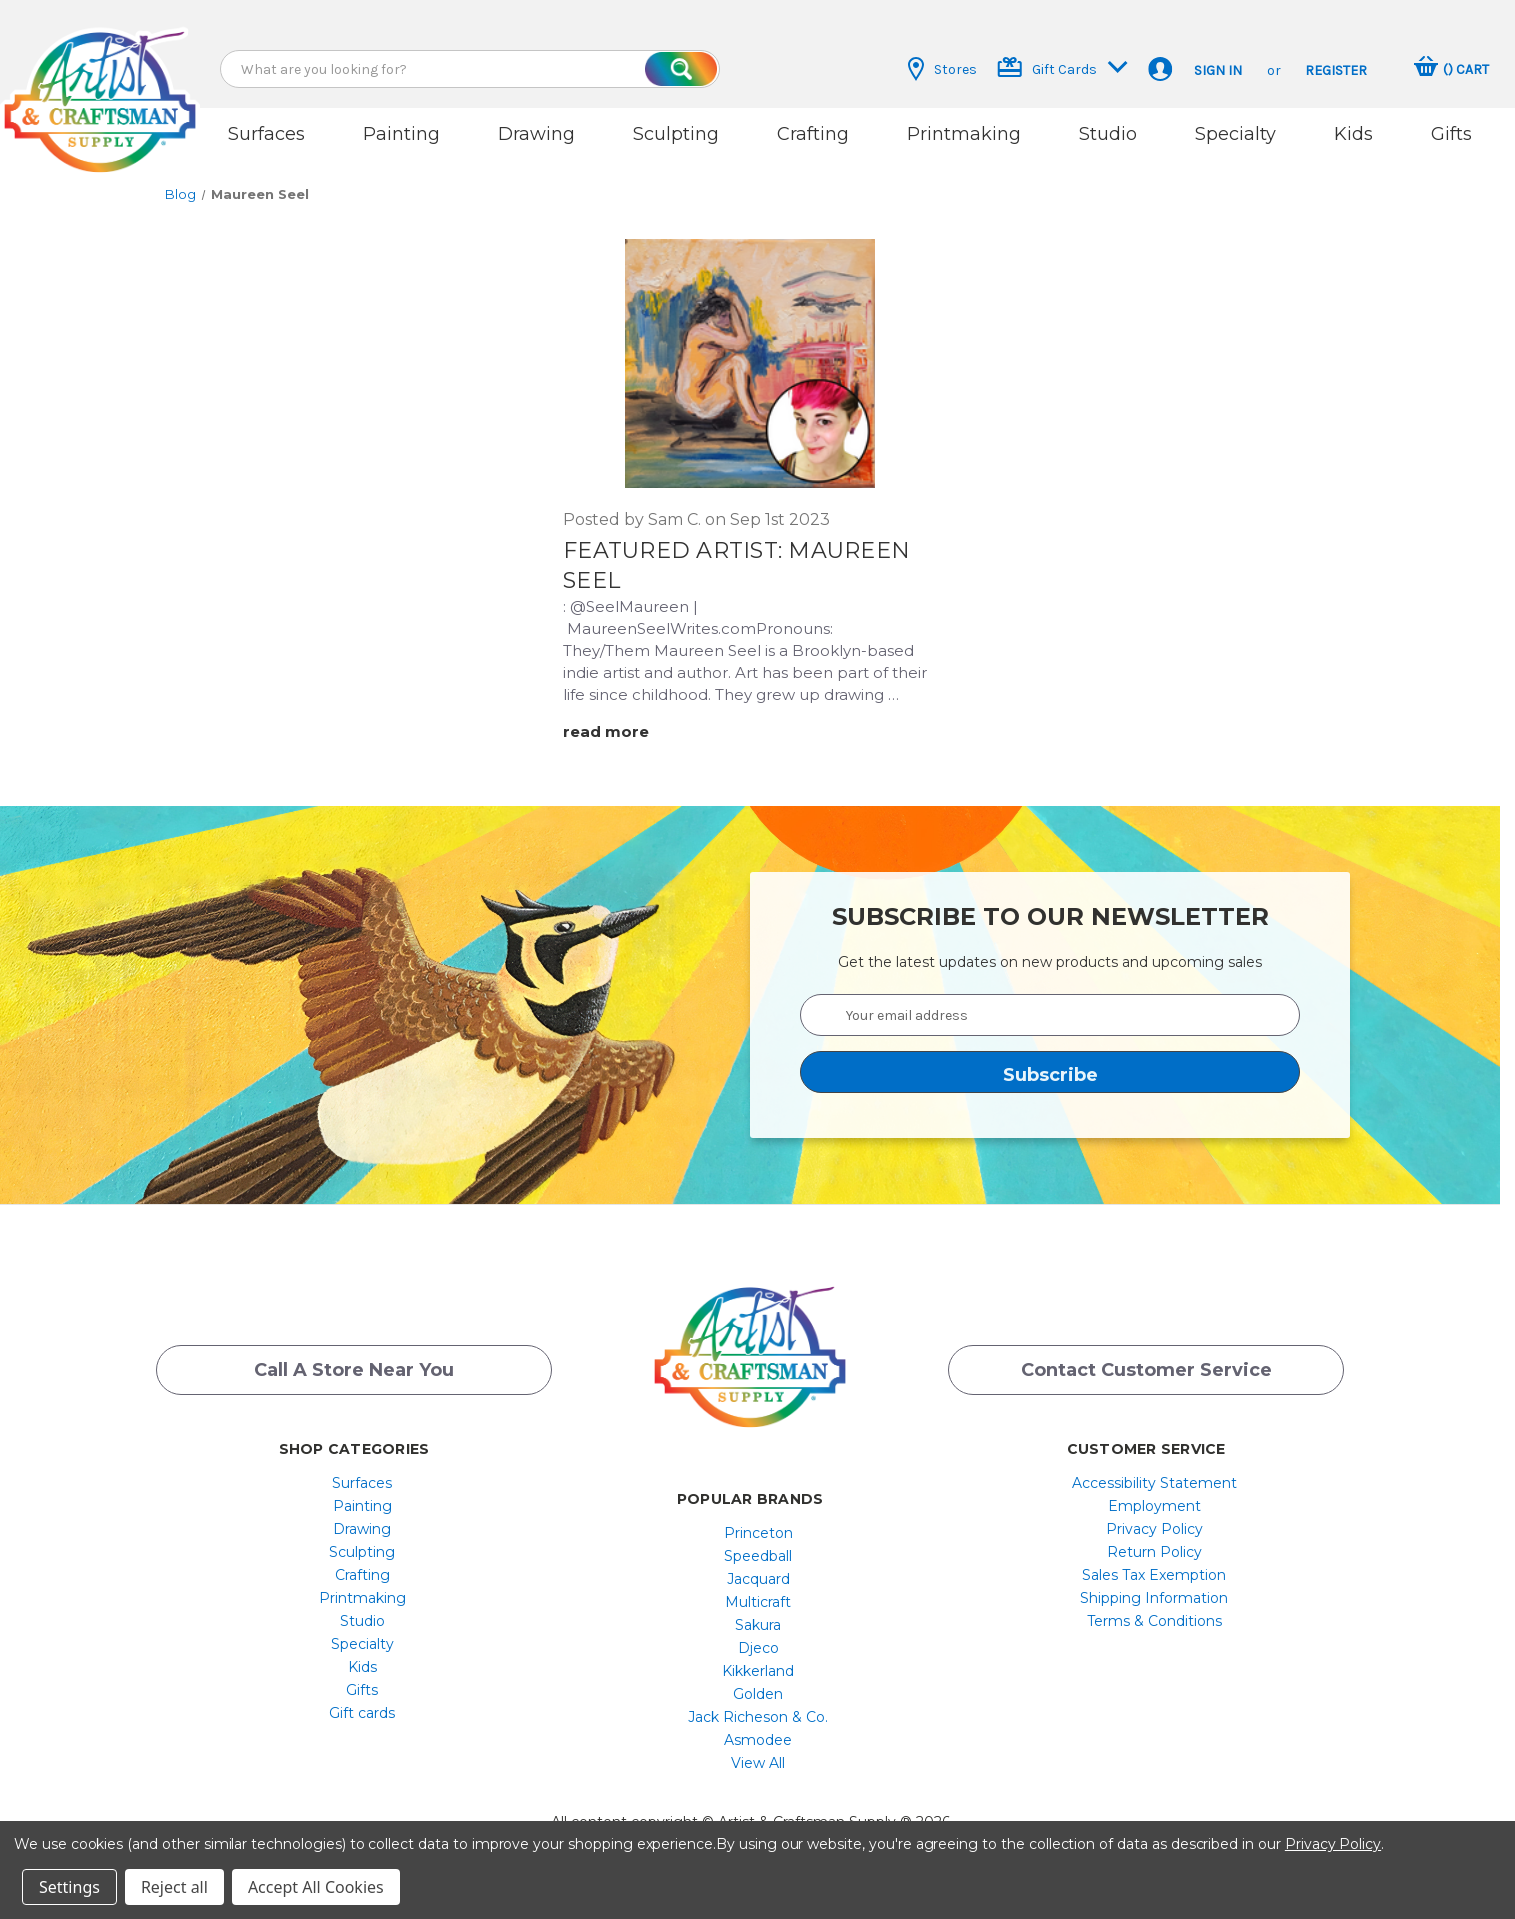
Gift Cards (1062, 67)
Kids (1353, 134)
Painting (401, 134)
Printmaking (964, 134)
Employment (1154, 1506)
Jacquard (758, 1579)
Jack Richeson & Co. (758, 1717)
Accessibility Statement (1154, 1483)
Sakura (758, 1625)
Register (1336, 70)
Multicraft (758, 1602)
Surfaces (266, 134)
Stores (942, 69)
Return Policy (1154, 1552)
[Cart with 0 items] (1451, 69)
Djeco (758, 1648)
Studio (1108, 134)
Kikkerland (758, 1671)
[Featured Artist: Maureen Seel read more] (619, 731)
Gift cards (362, 1713)
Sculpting (676, 134)
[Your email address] (1050, 1015)
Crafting (813, 134)
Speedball (758, 1556)
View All (758, 1763)
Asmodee (758, 1740)
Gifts (1451, 134)
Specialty (1235, 134)
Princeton (758, 1533)
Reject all (174, 1887)
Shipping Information (1154, 1598)
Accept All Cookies (316, 1887)
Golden (758, 1694)
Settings (69, 1887)
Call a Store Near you (354, 1370)
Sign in (1218, 70)
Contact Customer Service (1146, 1370)
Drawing (536, 134)
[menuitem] (362, 1483)
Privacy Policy (1154, 1529)
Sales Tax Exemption (1154, 1575)
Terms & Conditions (1154, 1621)
